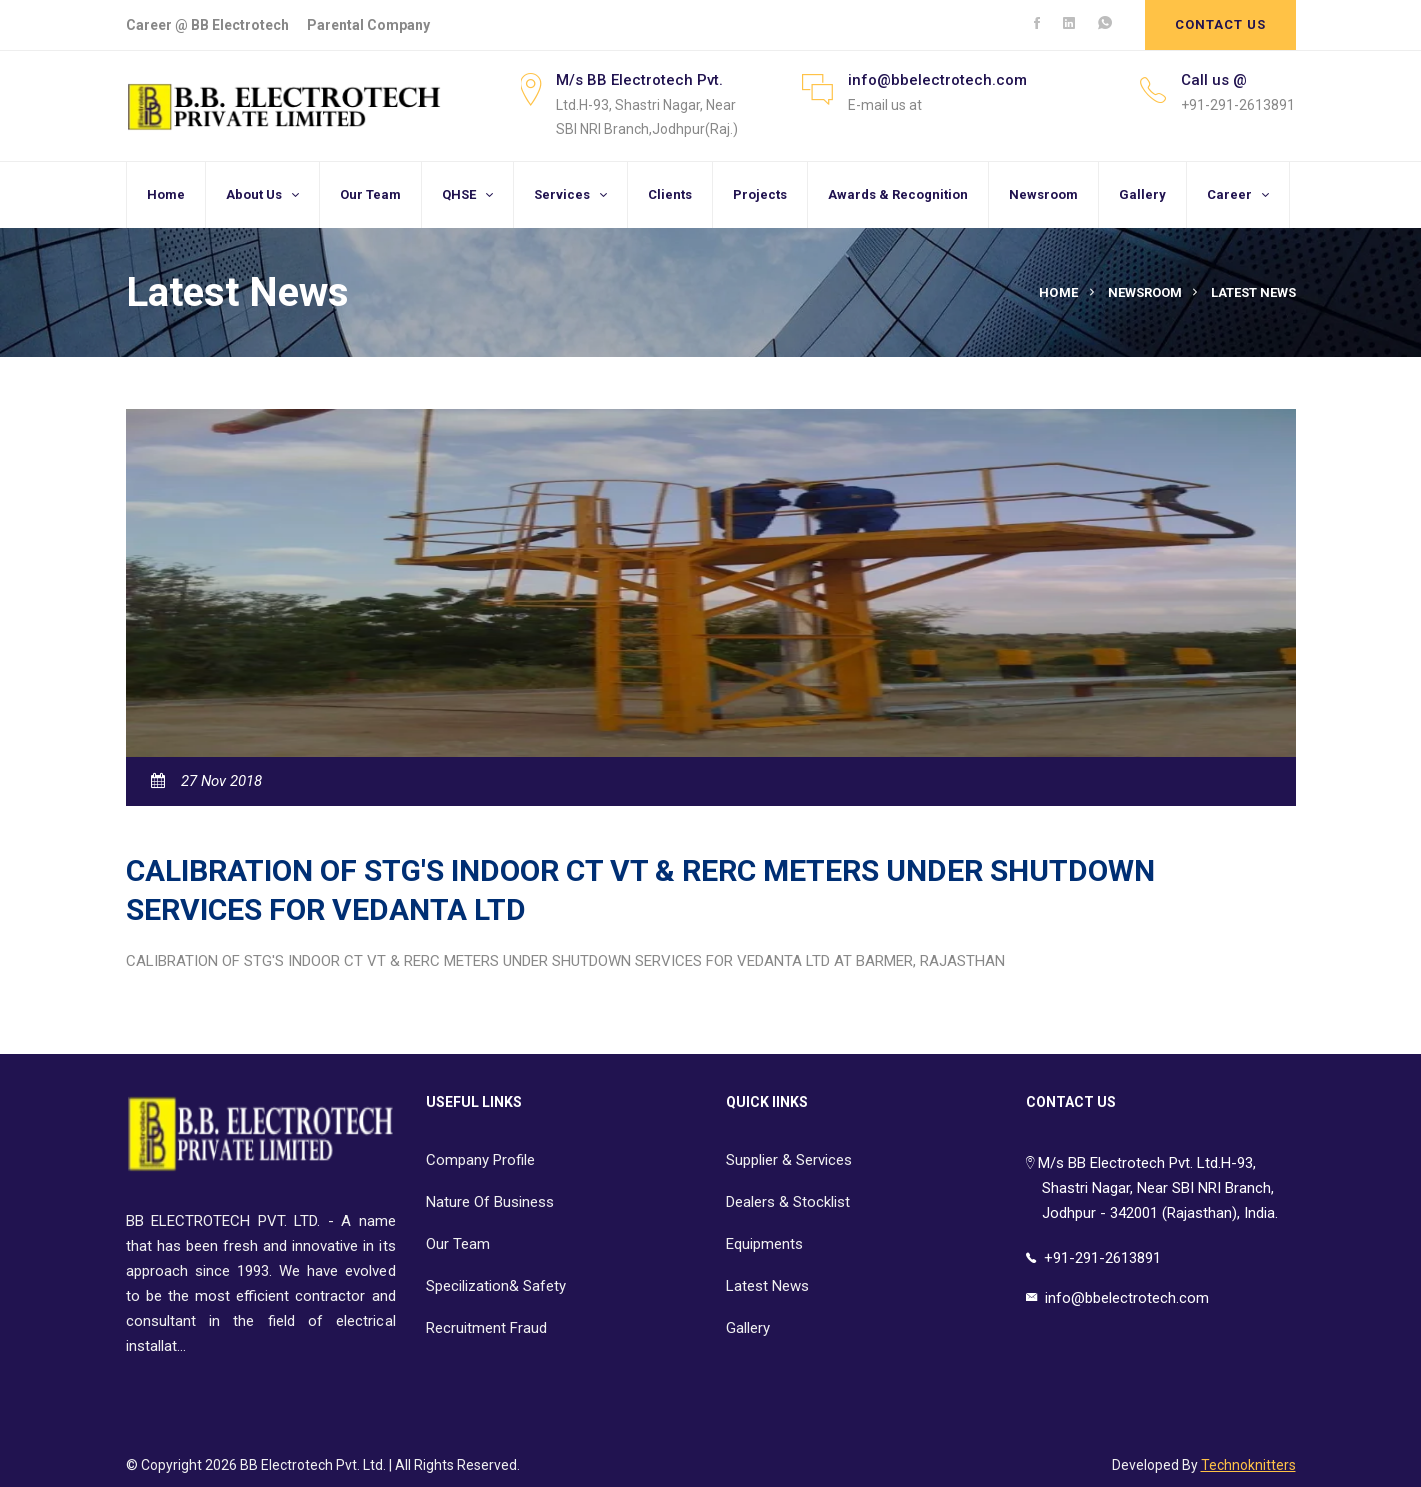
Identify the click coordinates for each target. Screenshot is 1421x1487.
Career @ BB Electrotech (207, 25)
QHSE (459, 194)
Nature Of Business (490, 1202)
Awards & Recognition (898, 194)
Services (562, 194)
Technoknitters (1248, 1465)
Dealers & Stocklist (788, 1202)
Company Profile (480, 1160)
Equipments (764, 1244)
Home (166, 194)
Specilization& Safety (496, 1286)
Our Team (370, 194)
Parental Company (368, 25)
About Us (254, 194)
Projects (760, 194)
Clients (670, 194)
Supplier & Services (789, 1160)
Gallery (1142, 194)
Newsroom (1043, 194)
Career (1229, 194)
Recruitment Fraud (486, 1328)
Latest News (767, 1286)
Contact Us (1220, 24)
